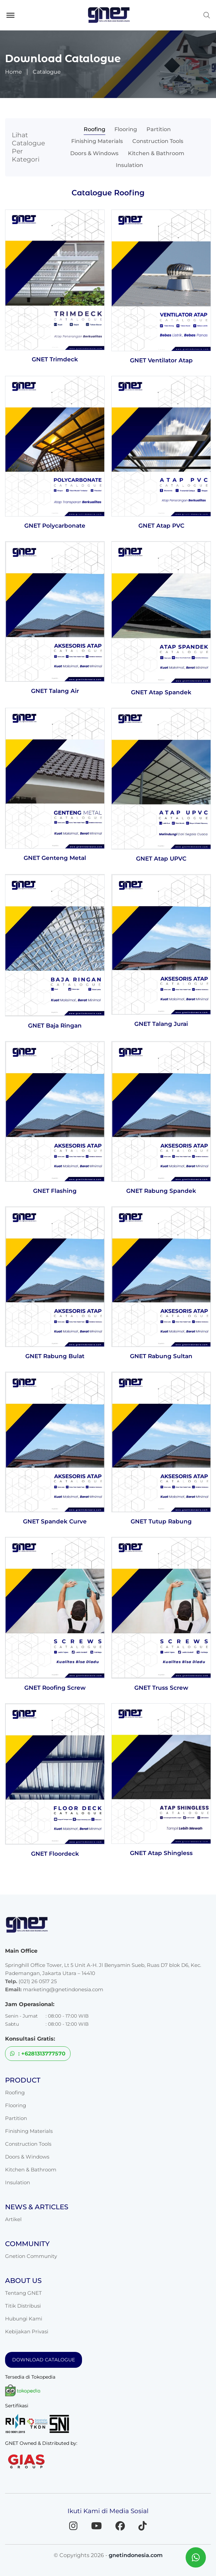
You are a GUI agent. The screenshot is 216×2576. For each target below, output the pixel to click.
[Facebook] (120, 2514)
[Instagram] (73, 2514)
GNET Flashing (55, 1177)
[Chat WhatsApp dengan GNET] (196, 2557)
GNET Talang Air (55, 676)
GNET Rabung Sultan (161, 1343)
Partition (127, 128)
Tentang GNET (23, 2281)
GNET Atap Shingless (161, 1841)
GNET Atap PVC (161, 510)
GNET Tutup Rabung (161, 1508)
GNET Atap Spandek (161, 678)
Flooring (97, 128)
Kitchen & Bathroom (112, 150)
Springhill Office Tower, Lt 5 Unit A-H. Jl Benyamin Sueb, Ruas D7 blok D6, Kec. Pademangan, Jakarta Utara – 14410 (103, 1957)
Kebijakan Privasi (26, 2319)
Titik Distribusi (23, 2294)
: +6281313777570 (37, 2042)
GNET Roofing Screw (55, 1675)
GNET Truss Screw (161, 1675)
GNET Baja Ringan (55, 1012)
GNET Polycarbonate (55, 510)
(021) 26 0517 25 (38, 1969)
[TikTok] (142, 2514)
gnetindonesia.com (136, 2543)
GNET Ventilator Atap (161, 345)
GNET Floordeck (55, 1841)
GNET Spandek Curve (55, 1508)
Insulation (161, 150)
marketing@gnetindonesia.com (63, 1977)
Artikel (13, 2207)
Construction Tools (100, 139)
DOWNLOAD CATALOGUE (43, 2348)
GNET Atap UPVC (161, 844)
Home (13, 72)
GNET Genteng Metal (54, 843)
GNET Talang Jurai (161, 1010)
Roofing (68, 128)
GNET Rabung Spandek (161, 1177)
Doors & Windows (157, 139)
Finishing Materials (172, 128)
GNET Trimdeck (54, 344)
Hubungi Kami (23, 2307)
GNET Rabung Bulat (55, 1343)
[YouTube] (96, 2514)
